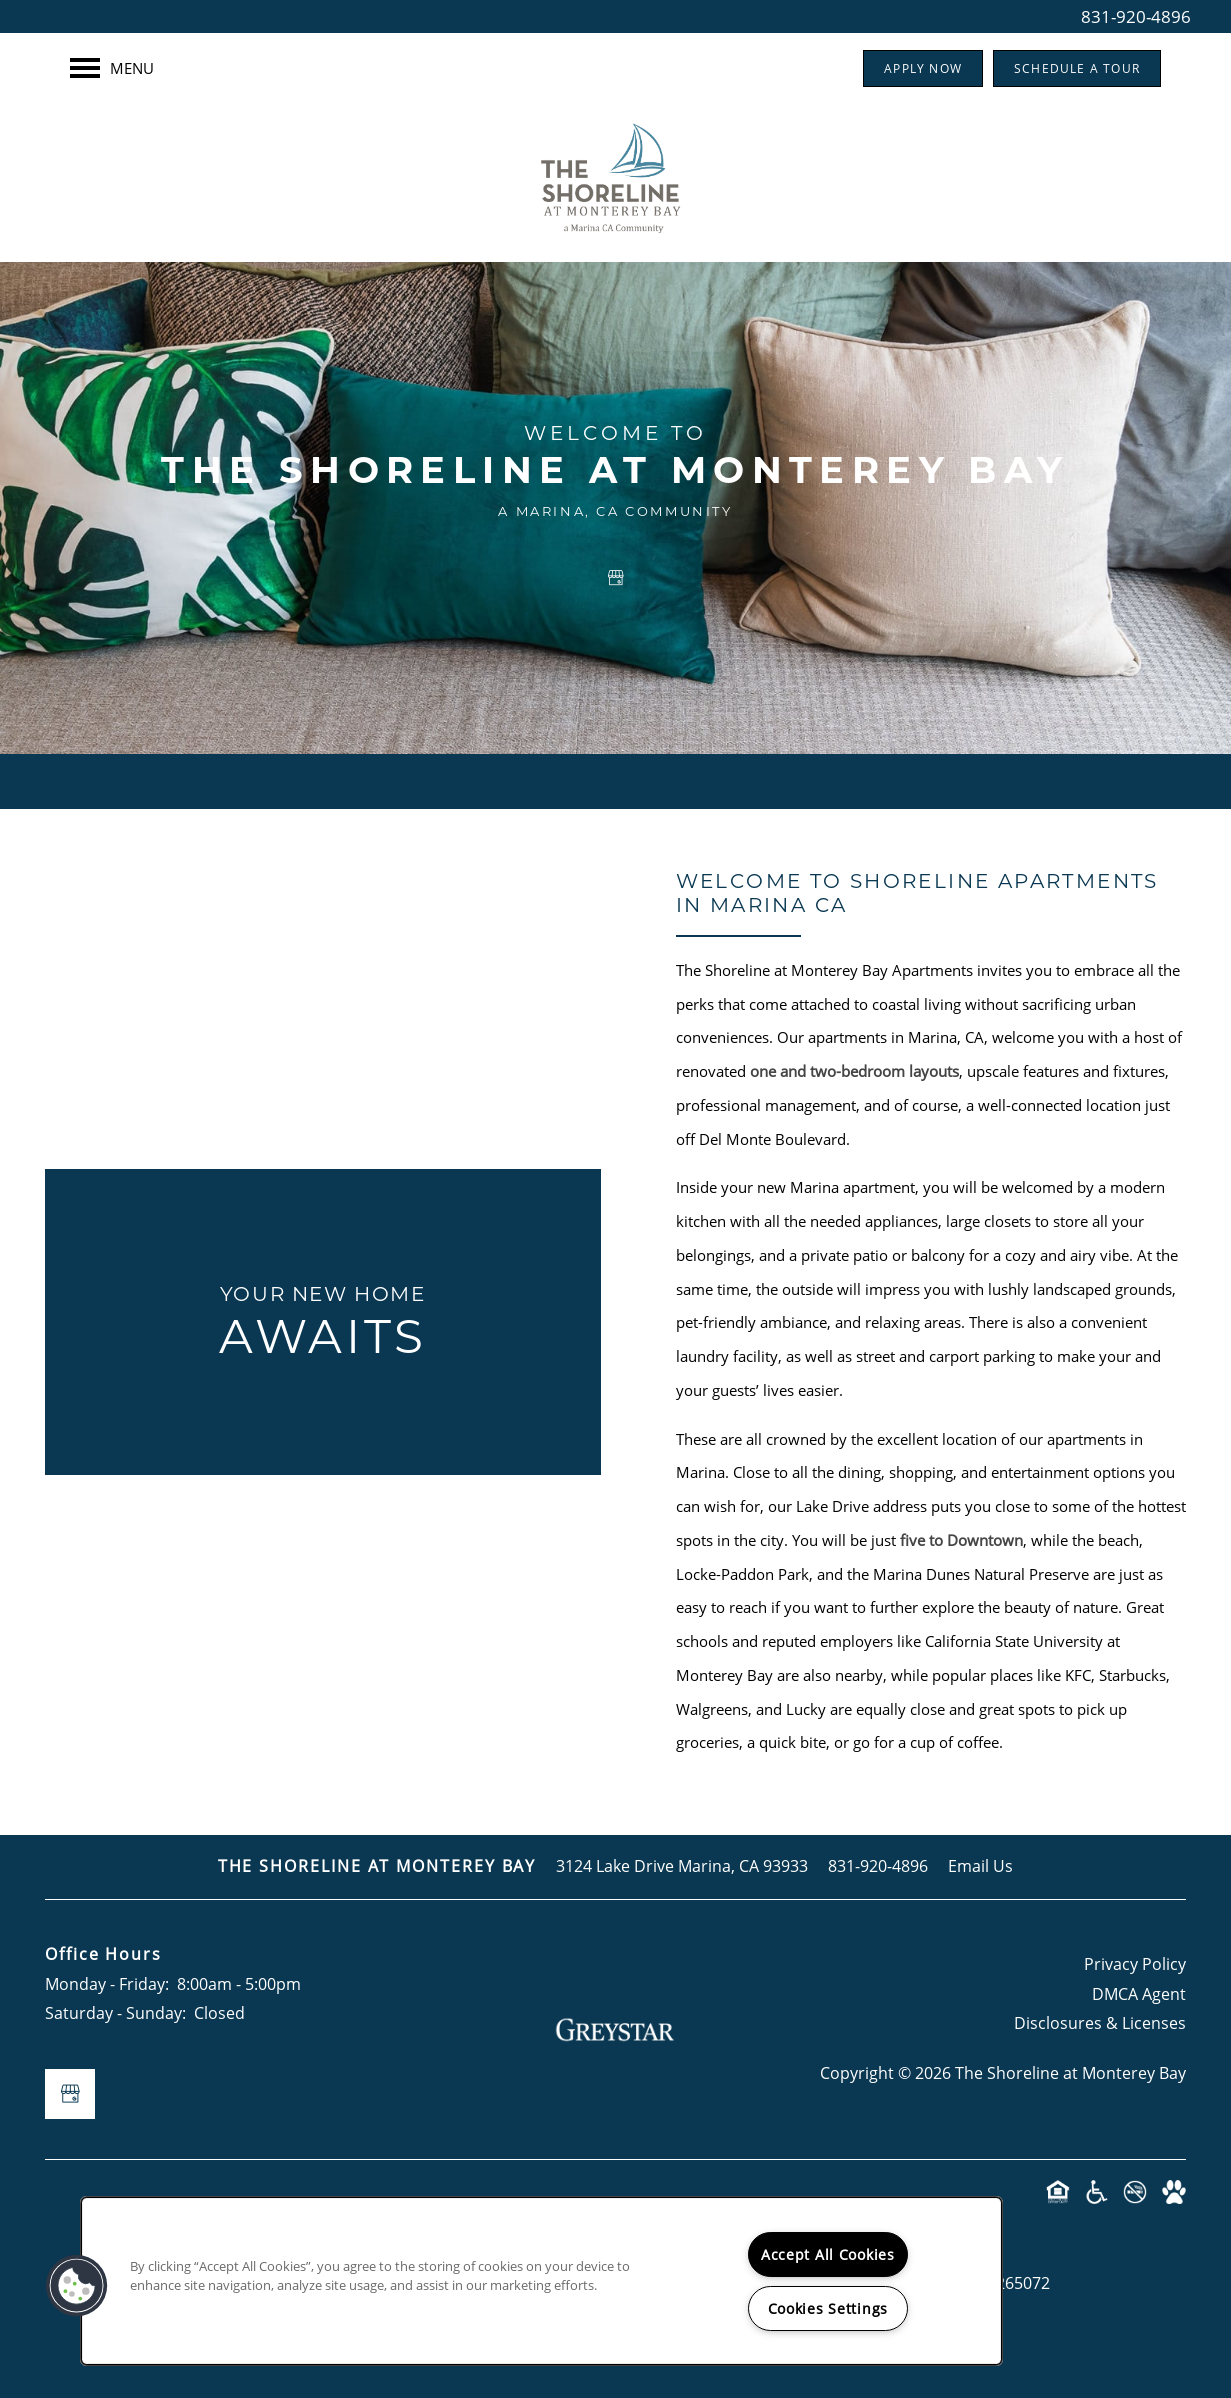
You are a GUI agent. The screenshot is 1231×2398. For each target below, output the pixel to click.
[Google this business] (616, 578)
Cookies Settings (828, 2308)
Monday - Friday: (107, 1984)
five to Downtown (961, 1540)
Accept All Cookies (828, 2254)
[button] (923, 68)
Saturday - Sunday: (115, 2013)
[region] (541, 2281)
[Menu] (112, 68)
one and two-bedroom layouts (854, 1071)
